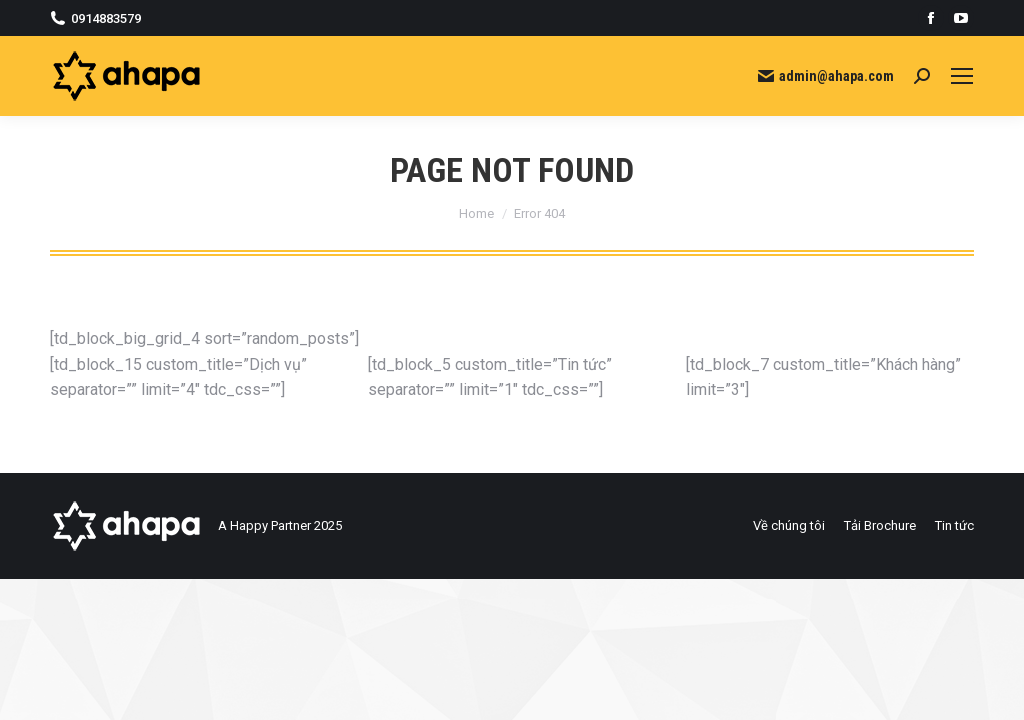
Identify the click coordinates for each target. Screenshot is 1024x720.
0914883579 (95, 18)
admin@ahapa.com (826, 76)
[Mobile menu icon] (962, 76)
